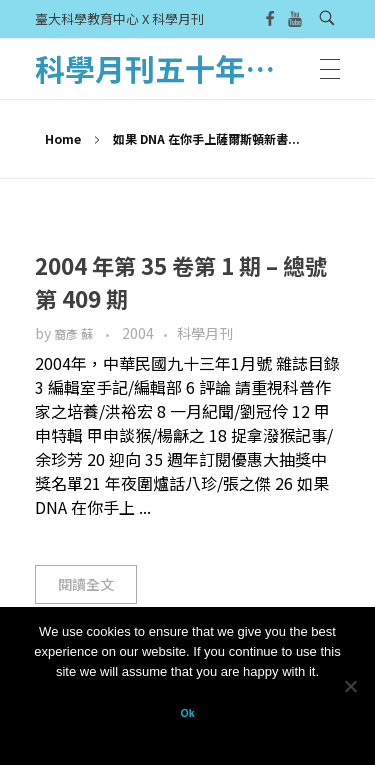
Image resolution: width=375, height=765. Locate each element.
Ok (187, 713)
